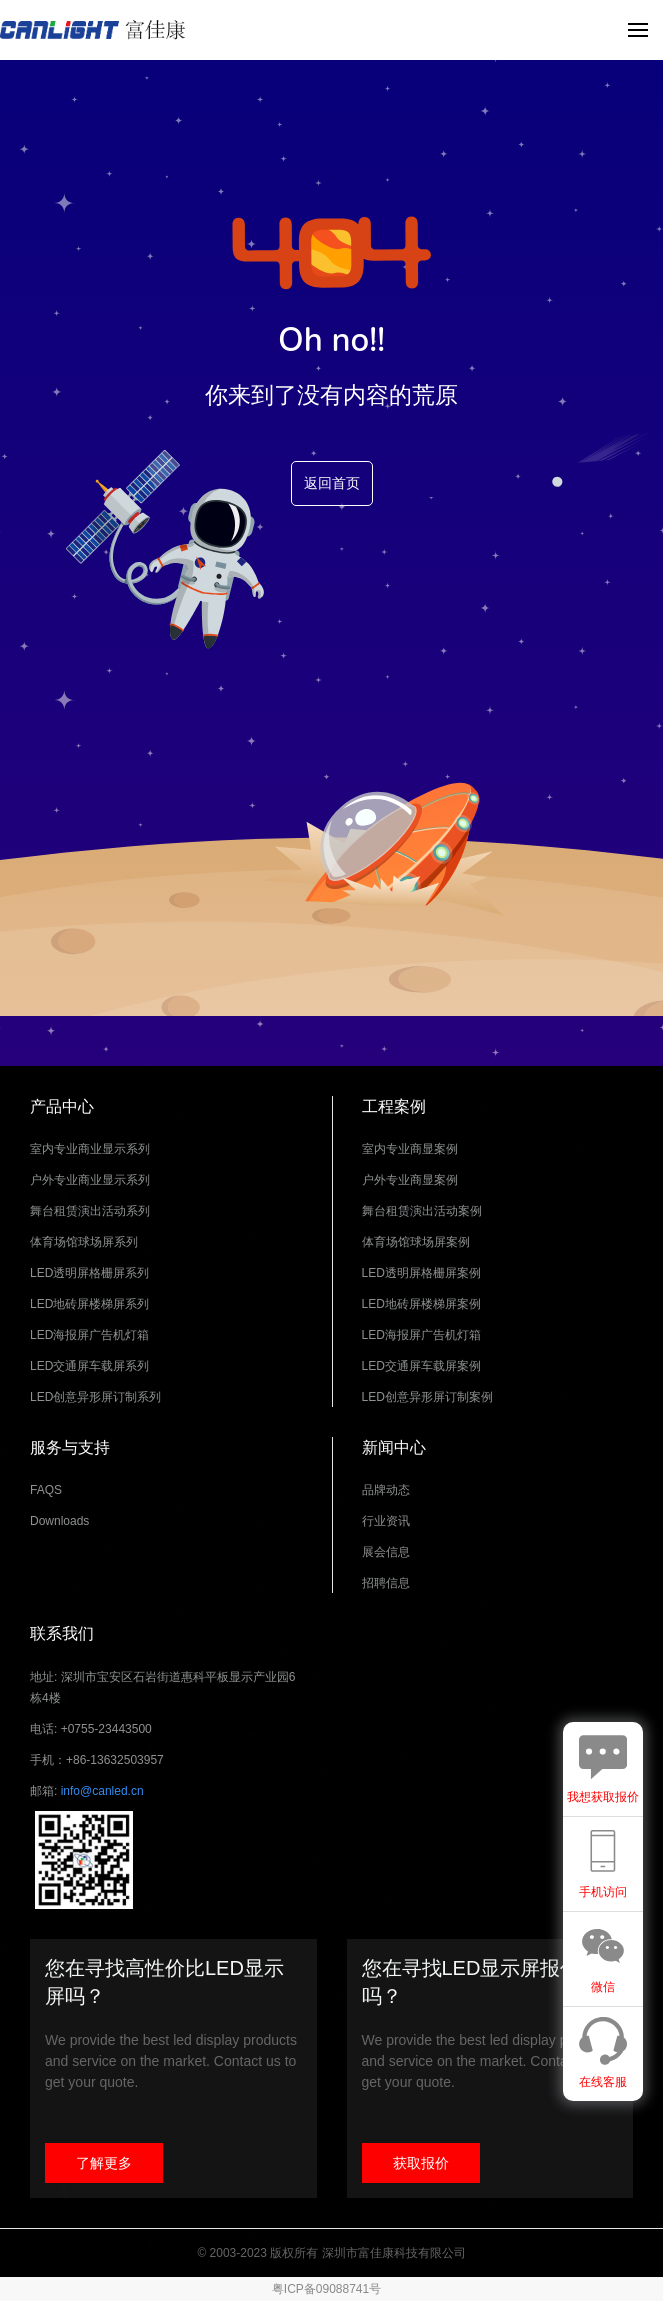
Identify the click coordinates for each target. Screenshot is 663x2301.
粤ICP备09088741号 (326, 2289)
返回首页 (332, 483)
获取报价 (421, 2163)
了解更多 (104, 2163)
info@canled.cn (102, 1791)
